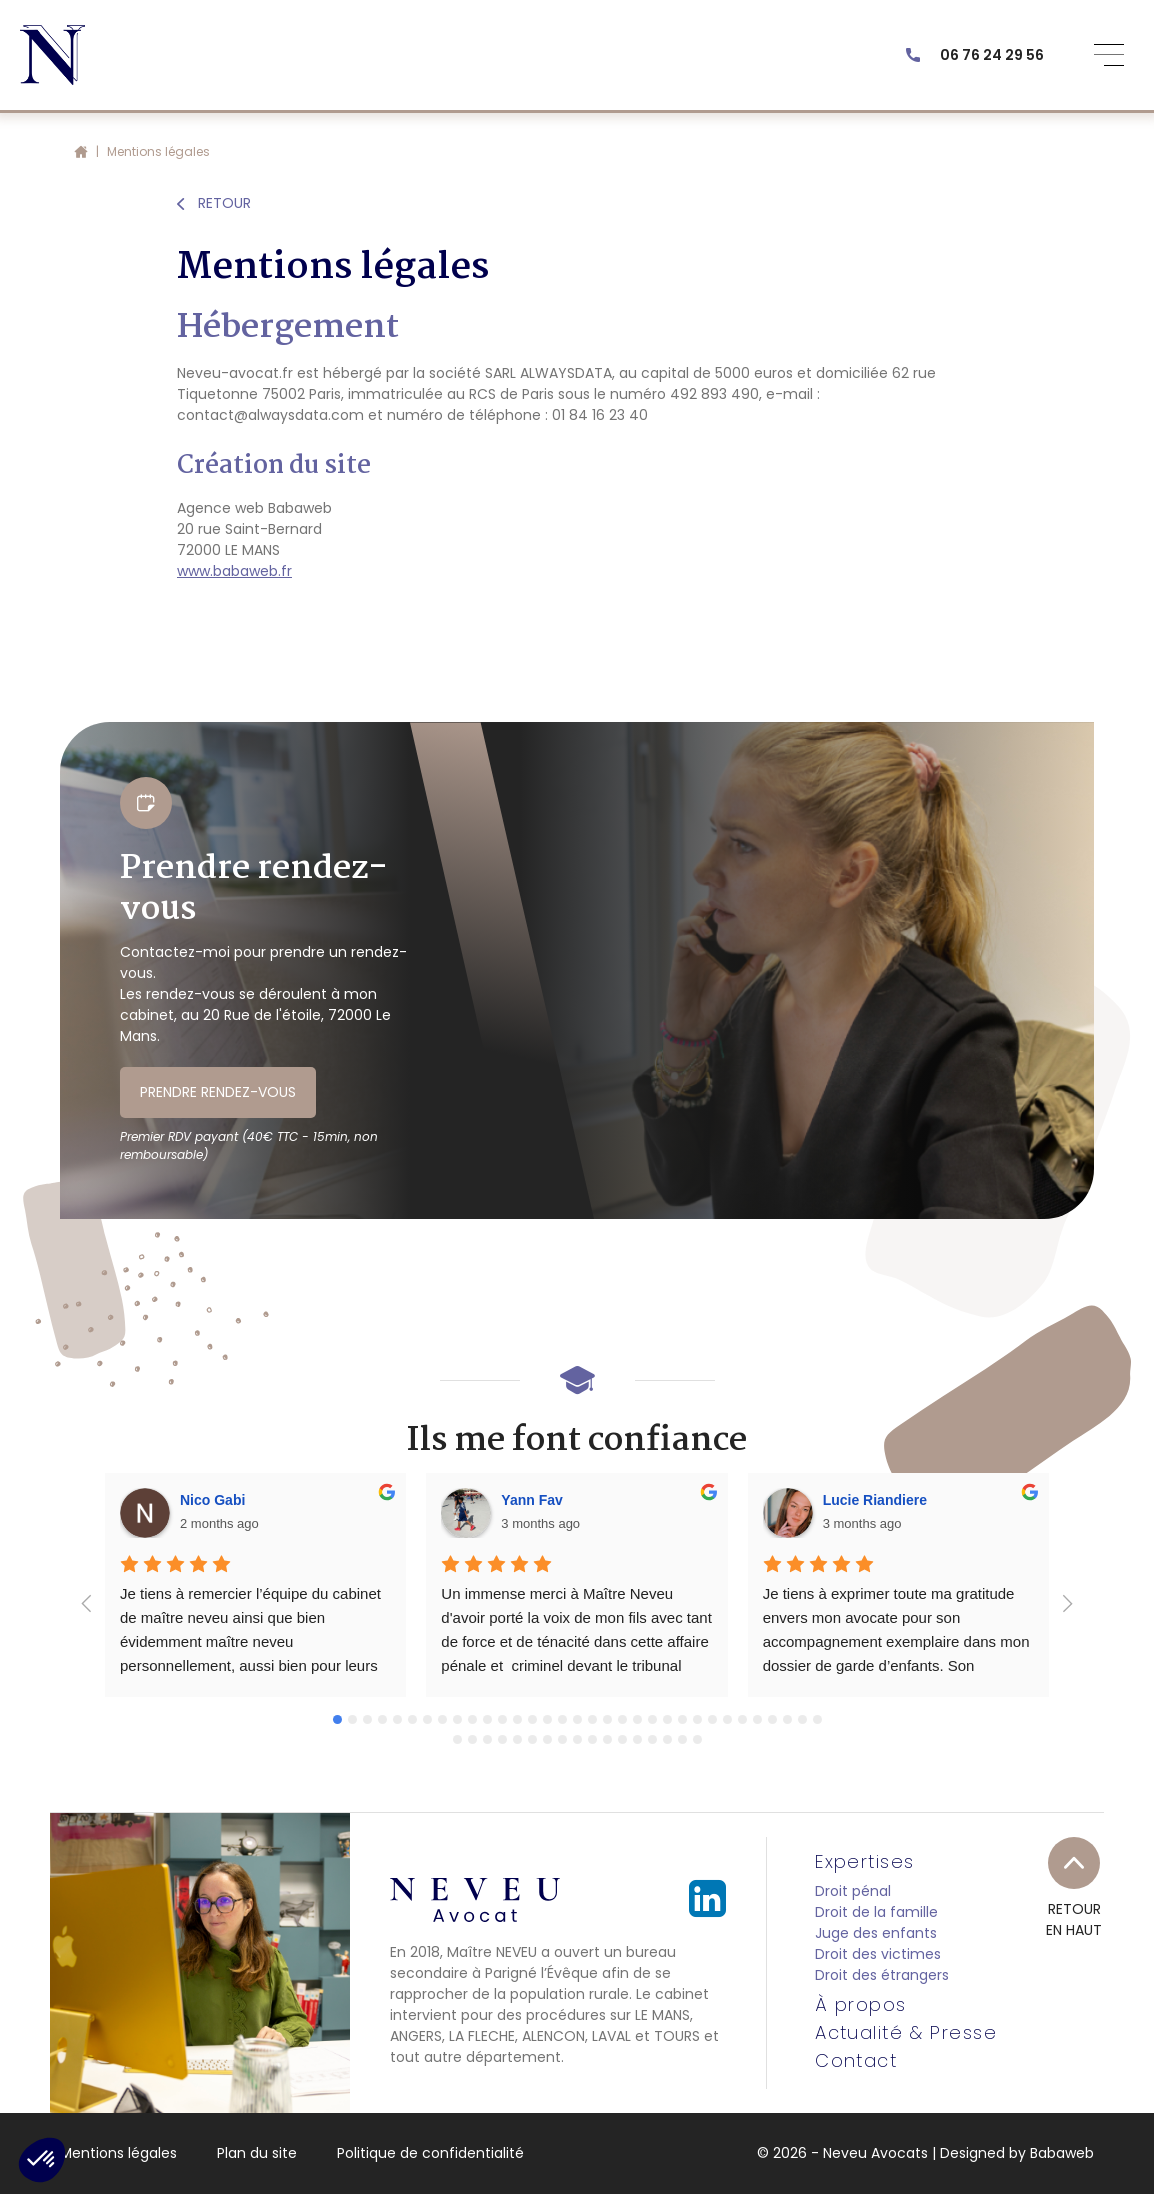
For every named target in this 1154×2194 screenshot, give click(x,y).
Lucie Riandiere (875, 1500)
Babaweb (1062, 2153)
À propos (861, 2005)
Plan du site (257, 2153)
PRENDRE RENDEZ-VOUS (218, 1092)
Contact (856, 2061)
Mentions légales (118, 2153)
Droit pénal (853, 1891)
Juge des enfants (876, 1933)
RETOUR (214, 203)
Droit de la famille (876, 1912)
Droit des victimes (878, 1954)
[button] (42, 2160)
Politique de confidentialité (430, 2153)
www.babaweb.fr (234, 571)
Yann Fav (531, 1500)
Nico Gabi (212, 1500)
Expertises (864, 1862)
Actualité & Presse (906, 2033)
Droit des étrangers (882, 1975)
